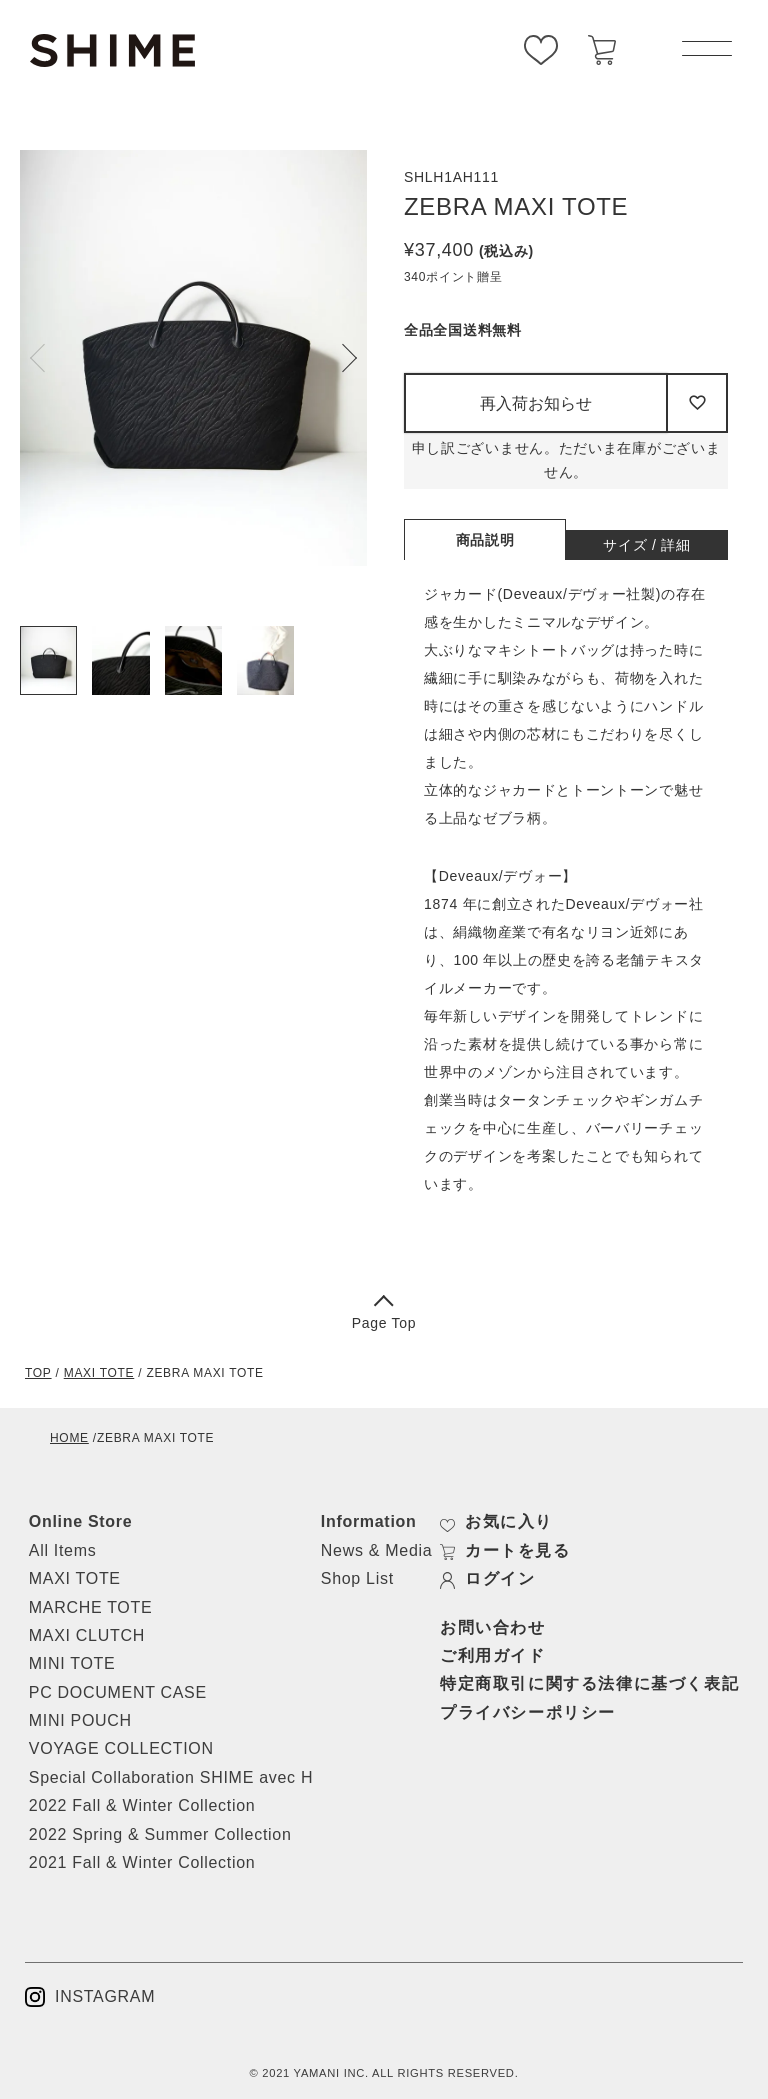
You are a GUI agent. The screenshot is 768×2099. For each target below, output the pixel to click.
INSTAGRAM (90, 1997)
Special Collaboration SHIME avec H (171, 1777)
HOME (69, 1438)
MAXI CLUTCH (87, 1635)
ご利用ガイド (493, 1655)
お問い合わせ (493, 1627)
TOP (38, 1373)
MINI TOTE (72, 1663)
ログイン (487, 1579)
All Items (63, 1550)
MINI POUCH (80, 1720)
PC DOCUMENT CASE (118, 1692)
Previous (44, 358)
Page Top (384, 1314)
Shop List (357, 1578)
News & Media (377, 1550)
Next (343, 358)
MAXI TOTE (99, 1373)
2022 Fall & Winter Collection (142, 1805)
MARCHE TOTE (91, 1607)
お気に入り (496, 1522)
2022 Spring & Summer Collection (160, 1834)
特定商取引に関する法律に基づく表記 (589, 1683)
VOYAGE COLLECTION (121, 1748)
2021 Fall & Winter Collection (142, 1862)
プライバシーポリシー (528, 1712)
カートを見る (505, 1551)
